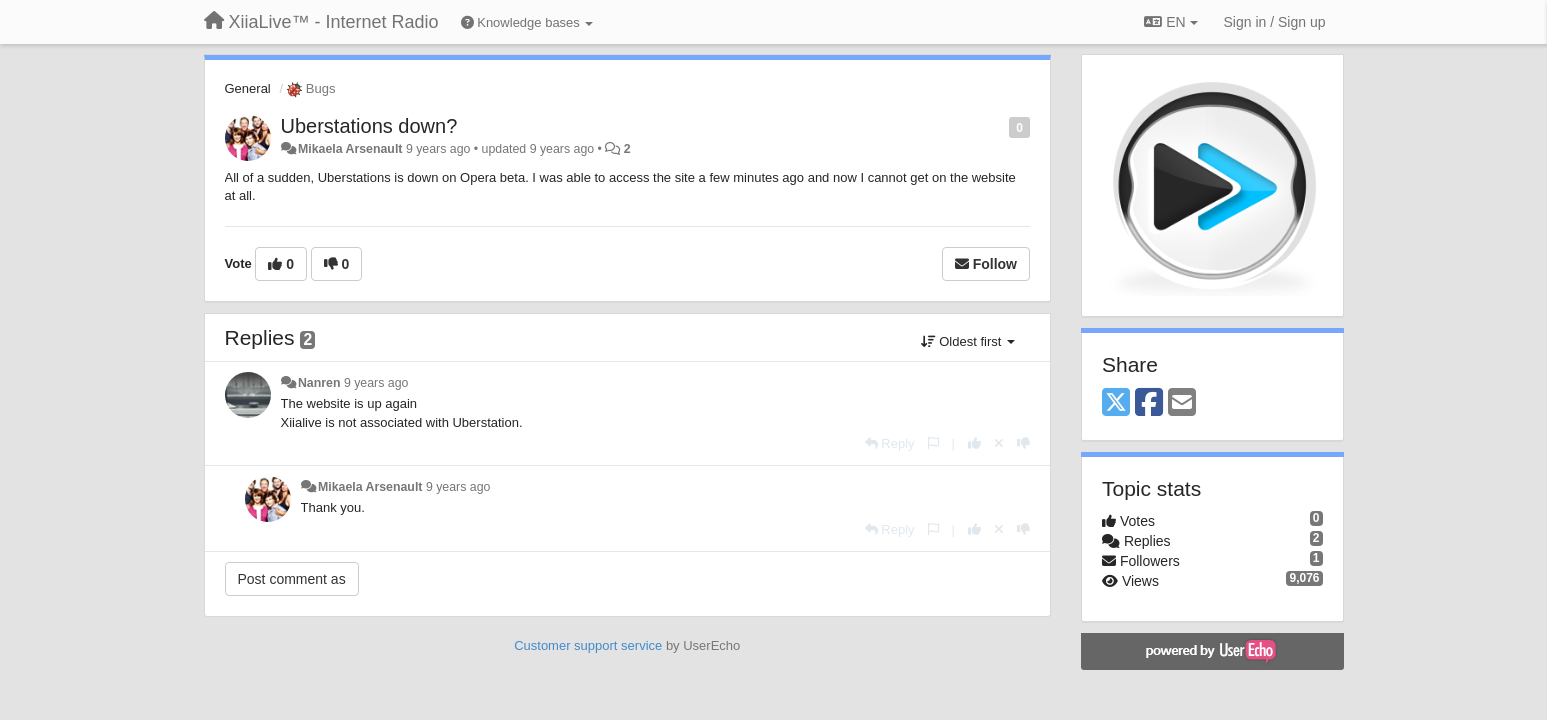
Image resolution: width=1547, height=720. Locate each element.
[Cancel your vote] (999, 443)
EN (1170, 22)
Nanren (319, 383)
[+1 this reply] (974, 443)
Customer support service (588, 645)
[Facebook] (1149, 403)
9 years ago (376, 383)
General (248, 88)
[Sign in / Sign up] (1275, 22)
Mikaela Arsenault (350, 149)
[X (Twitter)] (1116, 403)
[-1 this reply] (1023, 443)
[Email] (1182, 403)
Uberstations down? (369, 126)
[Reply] (890, 443)
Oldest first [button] (968, 341)
